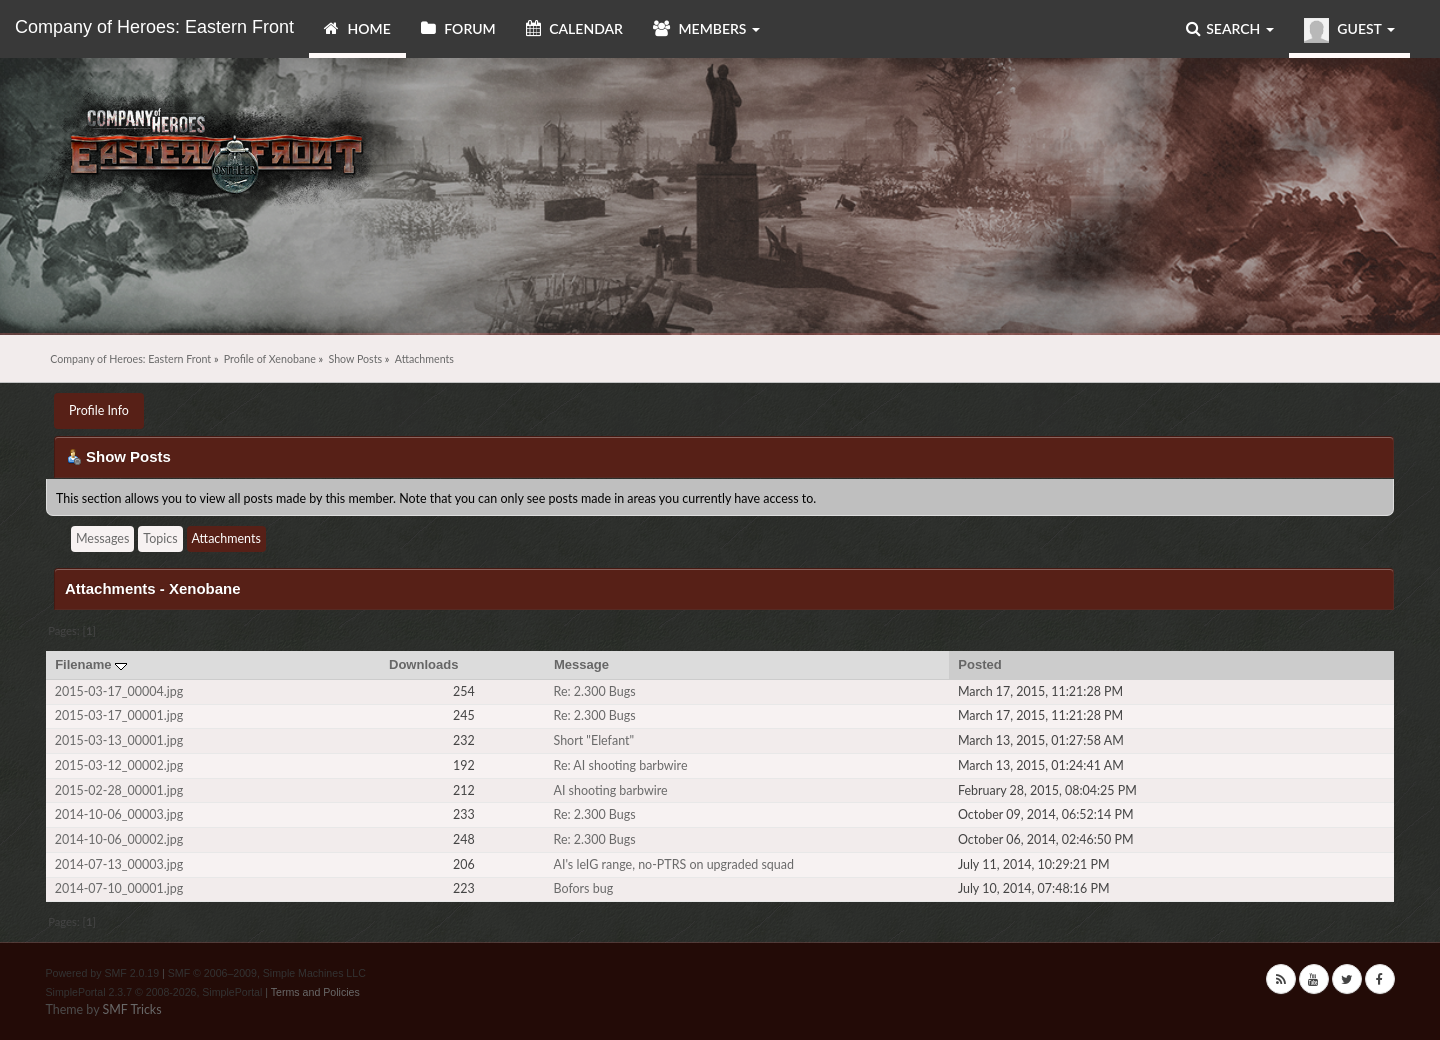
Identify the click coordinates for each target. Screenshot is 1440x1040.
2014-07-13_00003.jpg (119, 864)
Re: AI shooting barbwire (620, 765)
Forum (458, 28)
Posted (979, 664)
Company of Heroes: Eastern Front (154, 27)
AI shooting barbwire (610, 790)
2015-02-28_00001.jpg (119, 790)
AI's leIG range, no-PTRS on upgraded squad (673, 864)
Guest (1349, 30)
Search (1230, 28)
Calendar (574, 28)
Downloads (424, 664)
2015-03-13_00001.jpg (119, 740)
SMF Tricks (131, 1009)
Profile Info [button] (99, 410)
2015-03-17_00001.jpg (119, 715)
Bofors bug (583, 888)
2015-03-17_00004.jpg (119, 691)
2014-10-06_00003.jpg (119, 814)
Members (706, 28)
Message (581, 664)
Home (357, 28)
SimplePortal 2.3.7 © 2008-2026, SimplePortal (154, 992)
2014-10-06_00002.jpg (119, 839)
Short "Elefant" (593, 740)
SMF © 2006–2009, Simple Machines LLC (267, 973)
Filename (91, 664)
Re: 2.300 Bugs (594, 691)
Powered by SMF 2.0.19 (103, 973)
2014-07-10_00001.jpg (119, 888)
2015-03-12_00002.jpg (119, 765)
